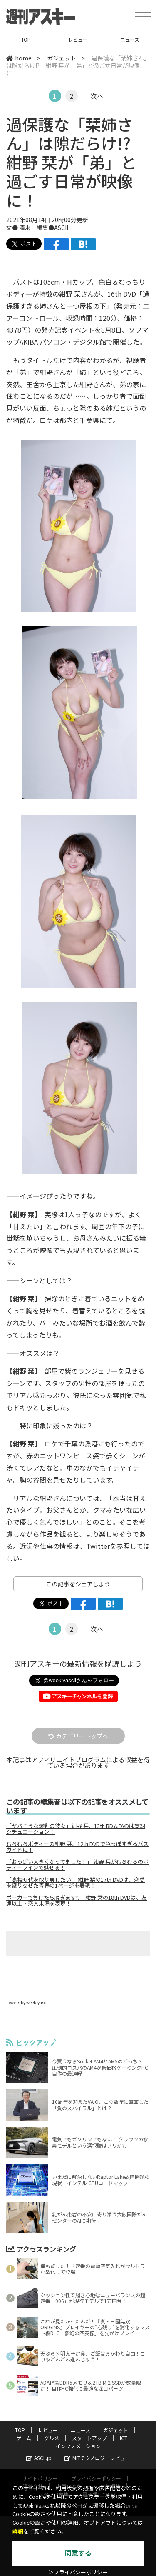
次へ (97, 96)
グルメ (51, 2437)
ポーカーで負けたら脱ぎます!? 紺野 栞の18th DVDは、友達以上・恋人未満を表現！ (76, 1900)
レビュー (77, 39)
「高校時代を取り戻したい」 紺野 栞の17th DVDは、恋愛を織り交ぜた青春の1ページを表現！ (75, 1882)
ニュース (129, 39)
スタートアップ (89, 2437)
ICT (123, 2437)
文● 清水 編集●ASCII (37, 227)
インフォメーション (78, 2445)
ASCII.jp (39, 2457)
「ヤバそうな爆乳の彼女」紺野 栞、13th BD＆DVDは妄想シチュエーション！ (75, 1829)
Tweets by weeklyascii (27, 2002)
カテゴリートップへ (78, 1736)
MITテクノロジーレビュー (97, 2457)
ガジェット (61, 58)
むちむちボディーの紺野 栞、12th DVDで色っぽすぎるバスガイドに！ (77, 1847)
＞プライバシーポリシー (78, 2572)
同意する (78, 2553)
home (19, 58)
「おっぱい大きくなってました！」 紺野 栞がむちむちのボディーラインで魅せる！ (77, 1865)
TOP (26, 39)
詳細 (17, 2531)
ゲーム (23, 2437)
